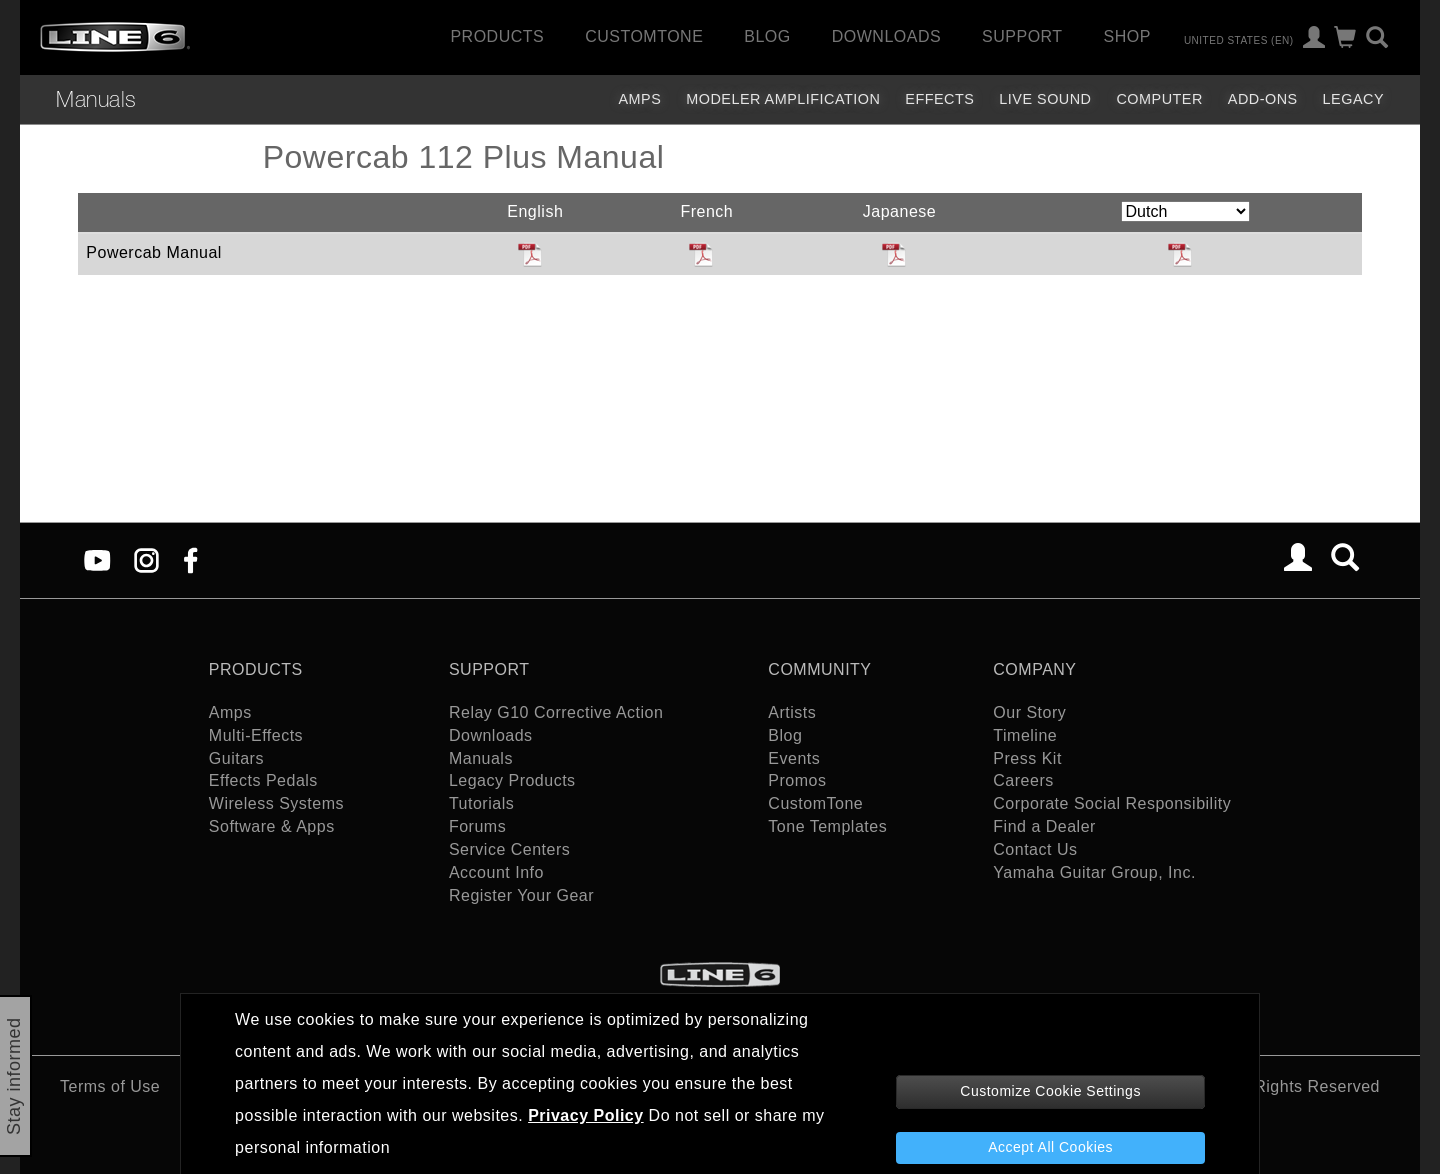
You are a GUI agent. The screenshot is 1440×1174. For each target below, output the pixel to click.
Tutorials (481, 803)
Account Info (496, 872)
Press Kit (1027, 758)
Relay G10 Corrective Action (556, 712)
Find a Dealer (1044, 826)
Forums (477, 826)
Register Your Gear (521, 895)
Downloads (886, 36)
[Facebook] (190, 559)
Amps (639, 99)
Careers (1023, 780)
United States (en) (1239, 39)
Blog (767, 36)
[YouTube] (97, 559)
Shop (1127, 36)
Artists (792, 712)
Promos (797, 780)
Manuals (96, 99)
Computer (1159, 99)
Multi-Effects (256, 735)
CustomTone (644, 36)
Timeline (1025, 735)
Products (497, 36)
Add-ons (1263, 99)
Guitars (236, 758)
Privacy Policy (586, 1115)
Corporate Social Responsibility (1112, 803)
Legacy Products (512, 780)
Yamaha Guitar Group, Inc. (1094, 872)
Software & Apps (272, 826)
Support (1022, 36)
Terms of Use (110, 1086)
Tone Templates (827, 826)
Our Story (1029, 712)
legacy (1353, 99)
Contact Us (1035, 849)
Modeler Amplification (783, 99)
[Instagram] (146, 559)
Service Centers (509, 849)
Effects (939, 99)
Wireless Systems (276, 803)
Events (794, 758)
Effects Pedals (263, 780)
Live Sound (1045, 99)
